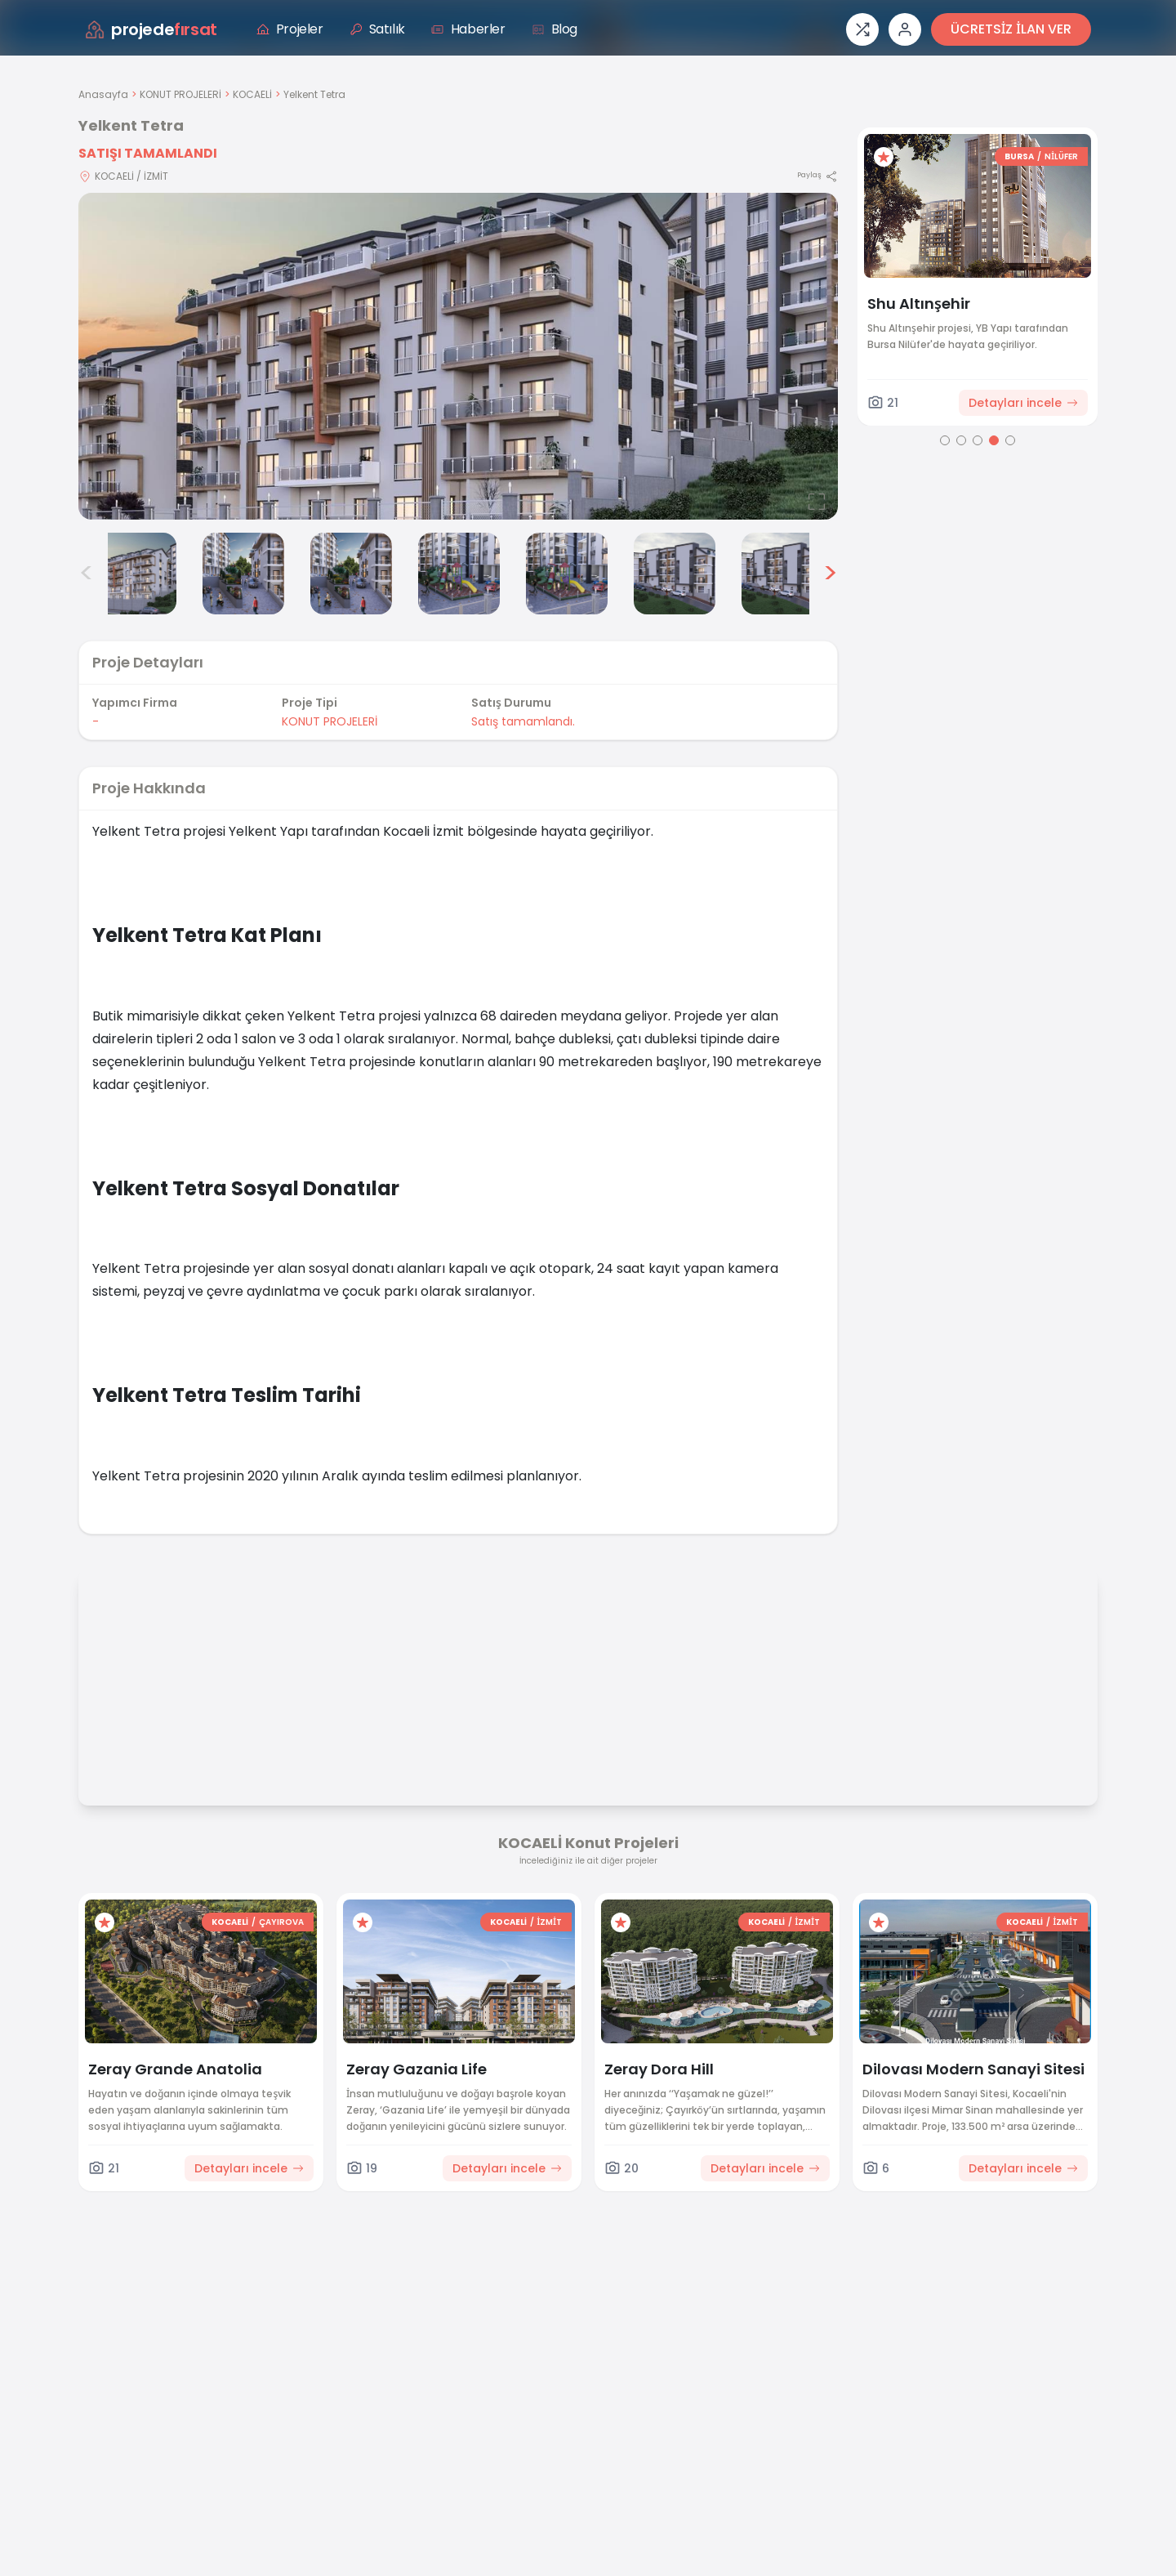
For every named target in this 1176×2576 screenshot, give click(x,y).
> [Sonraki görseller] (830, 573)
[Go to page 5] (1010, 440)
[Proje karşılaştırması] (862, 29)
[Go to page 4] (994, 440)
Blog (554, 29)
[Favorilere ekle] (883, 157)
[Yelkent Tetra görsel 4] (351, 573)
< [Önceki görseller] (86, 573)
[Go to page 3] (977, 440)
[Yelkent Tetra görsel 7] (674, 573)
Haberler (468, 29)
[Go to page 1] (945, 440)
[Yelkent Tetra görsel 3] (243, 573)
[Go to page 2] (961, 440)
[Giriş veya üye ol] (905, 29)
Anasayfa (103, 94)
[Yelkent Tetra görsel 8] (782, 573)
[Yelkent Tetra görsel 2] (135, 573)
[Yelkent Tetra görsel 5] (459, 573)
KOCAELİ (252, 94)
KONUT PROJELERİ (180, 94)
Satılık (377, 29)
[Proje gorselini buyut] (458, 356)
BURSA (1019, 156)
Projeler (289, 29)
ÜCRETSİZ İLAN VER (1011, 29)
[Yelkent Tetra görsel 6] (567, 573)
